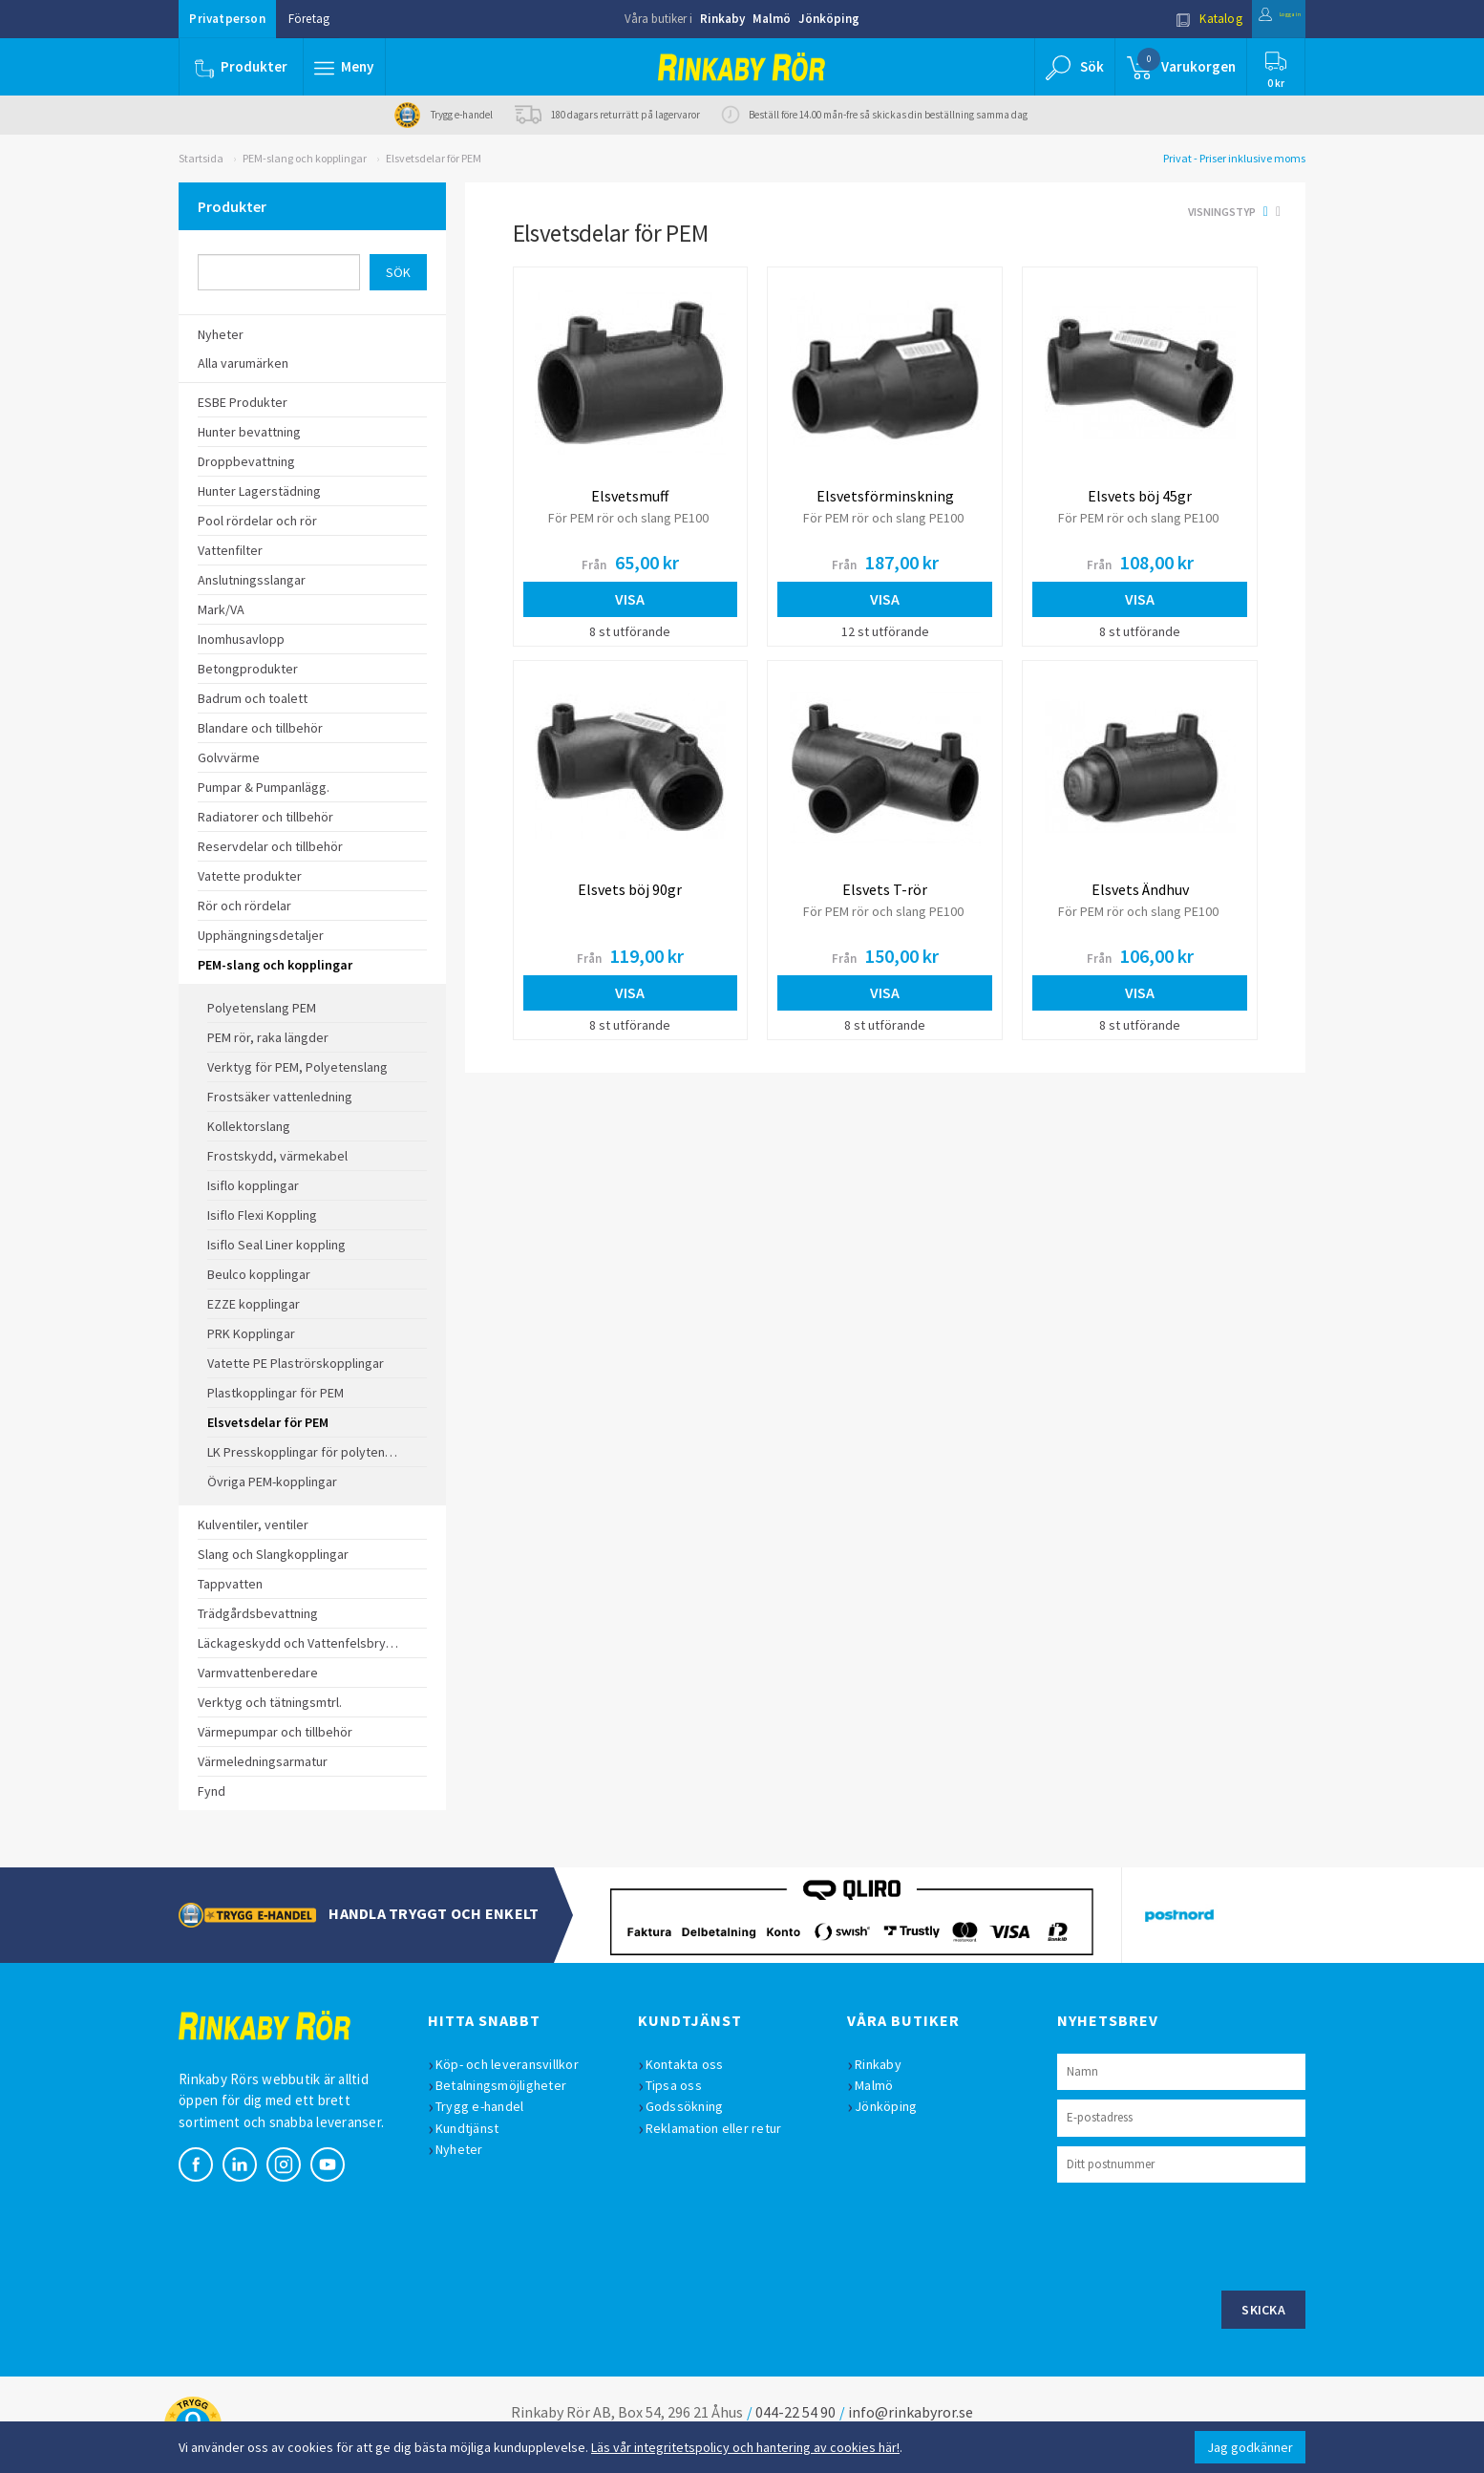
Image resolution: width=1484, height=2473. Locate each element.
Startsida (201, 158)
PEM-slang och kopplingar (305, 158)
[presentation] (1202, 2234)
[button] (348, 67)
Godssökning (694, 2106)
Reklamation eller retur (723, 2128)
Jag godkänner (1250, 2447)
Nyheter (469, 2149)
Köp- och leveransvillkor (516, 2064)
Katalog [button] (1168, 19)
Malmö (772, 19)
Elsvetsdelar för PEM (433, 158)
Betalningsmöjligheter (510, 2085)
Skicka (1263, 2309)
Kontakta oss (694, 2064)
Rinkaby (722, 19)
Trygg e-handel (489, 2106)
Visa (630, 598)
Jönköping (828, 19)
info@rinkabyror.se (910, 2411)
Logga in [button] (1259, 19)
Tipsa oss (683, 2085)
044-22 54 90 (795, 2411)
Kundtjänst (477, 2128)
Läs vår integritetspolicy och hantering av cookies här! (745, 2447)
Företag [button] (308, 19)
